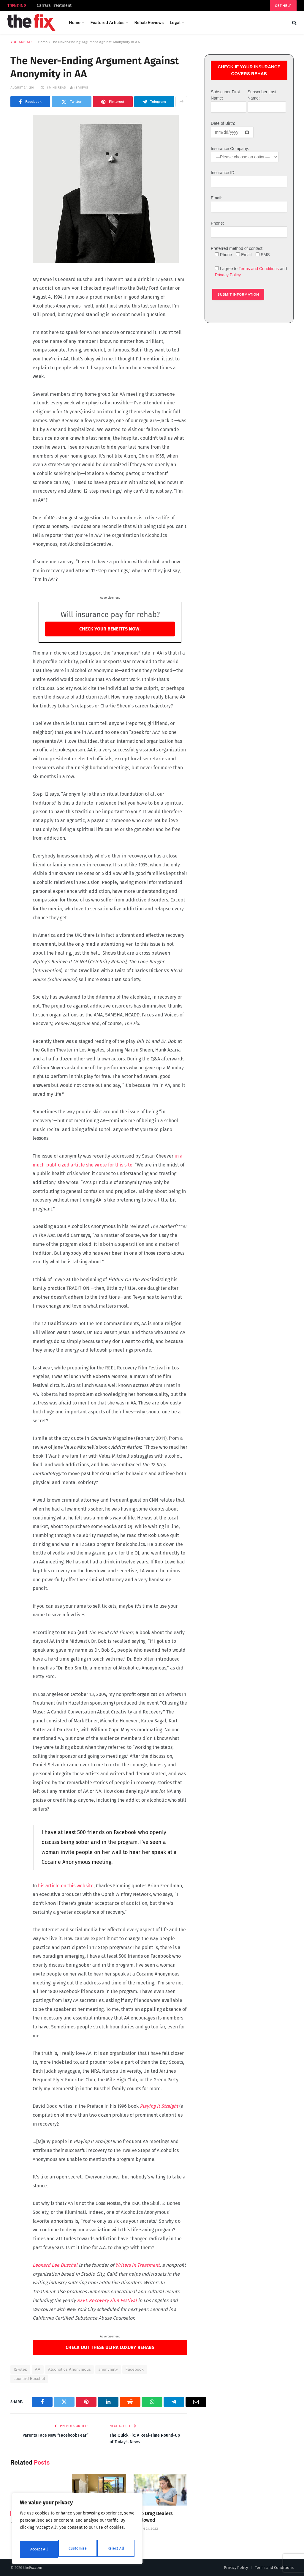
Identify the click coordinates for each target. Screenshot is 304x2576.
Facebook (134, 2369)
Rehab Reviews (149, 22)
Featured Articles (107, 22)
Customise (38, 2549)
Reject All (77, 2549)
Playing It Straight (159, 2106)
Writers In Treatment (137, 2265)
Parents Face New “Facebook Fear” (54, 2435)
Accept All (116, 2549)
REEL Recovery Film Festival (107, 2300)
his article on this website (66, 1885)
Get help (283, 5)
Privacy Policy (228, 274)
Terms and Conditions (259, 268)
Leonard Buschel (29, 2378)
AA (37, 2369)
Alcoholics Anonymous (69, 2369)
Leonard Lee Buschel (56, 2265)
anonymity (108, 2369)
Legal (175, 22)
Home (74, 22)
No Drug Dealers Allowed (155, 2517)
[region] (77, 2531)
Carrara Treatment (54, 5)
